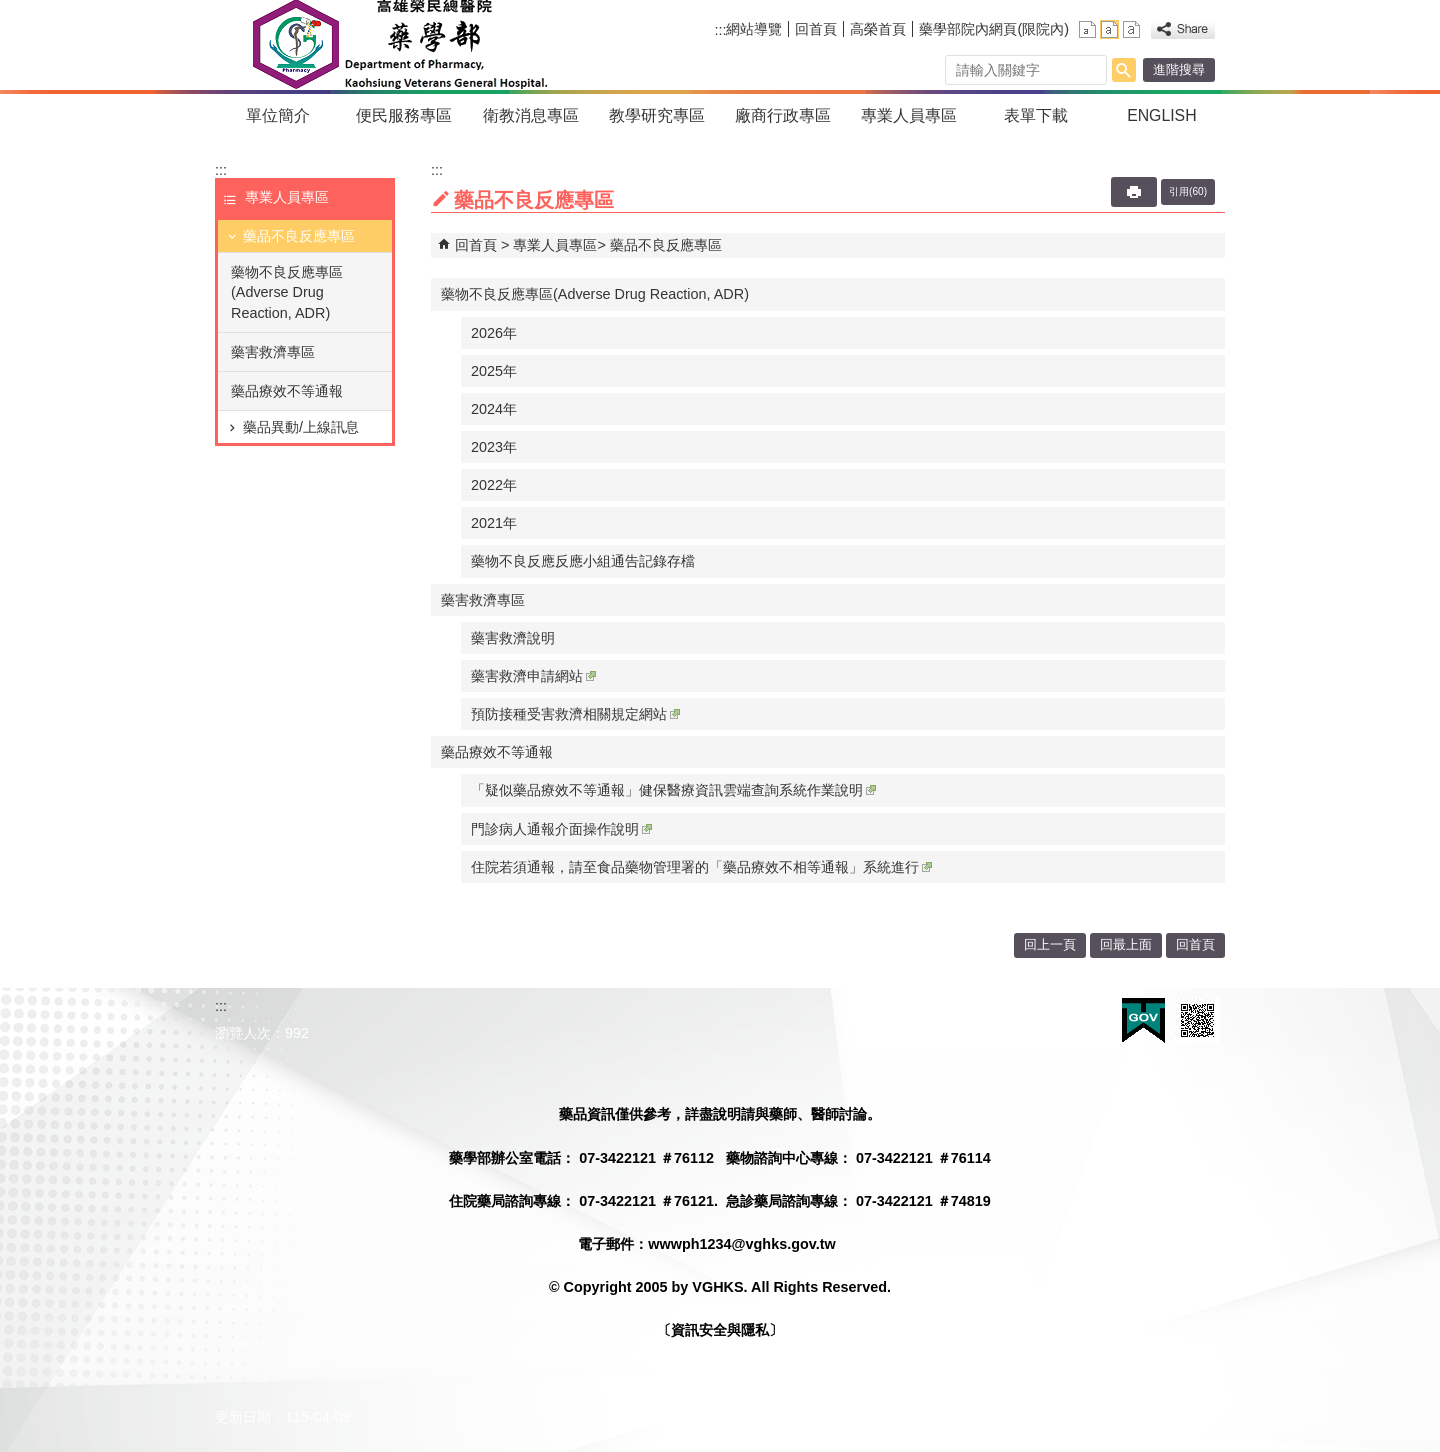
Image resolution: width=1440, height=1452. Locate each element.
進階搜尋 (1179, 69)
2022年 (494, 485)
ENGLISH (1162, 115)
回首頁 (816, 29)
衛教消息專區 (531, 115)
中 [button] (1109, 29)
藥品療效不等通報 (287, 391)
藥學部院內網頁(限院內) (994, 29)
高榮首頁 (878, 29)
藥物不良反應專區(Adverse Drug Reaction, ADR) (287, 292)
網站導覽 (754, 29)
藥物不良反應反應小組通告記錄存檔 (583, 561)
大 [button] (1131, 29)
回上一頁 (1050, 944)
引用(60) (1188, 191)
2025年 (494, 371)
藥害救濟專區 (273, 352)
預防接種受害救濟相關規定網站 (575, 714)
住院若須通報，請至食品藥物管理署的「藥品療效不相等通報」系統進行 (701, 867)
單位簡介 (278, 115)
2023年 (494, 447)
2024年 (494, 409)
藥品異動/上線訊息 (301, 427)
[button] (1124, 70)
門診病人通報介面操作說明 (561, 829)
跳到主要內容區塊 (10, 10)
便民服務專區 (404, 115)
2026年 (494, 333)
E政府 (1143, 1020)
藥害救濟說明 (513, 638)
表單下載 (1036, 115)
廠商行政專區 (783, 115)
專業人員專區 (909, 115)
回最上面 (1126, 944)
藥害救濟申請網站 (533, 676)
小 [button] (1087, 29)
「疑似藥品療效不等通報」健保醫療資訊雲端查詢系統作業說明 (673, 790)
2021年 (494, 523)
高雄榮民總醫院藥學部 (398, 45)
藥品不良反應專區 (299, 236)
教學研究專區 (657, 115)
